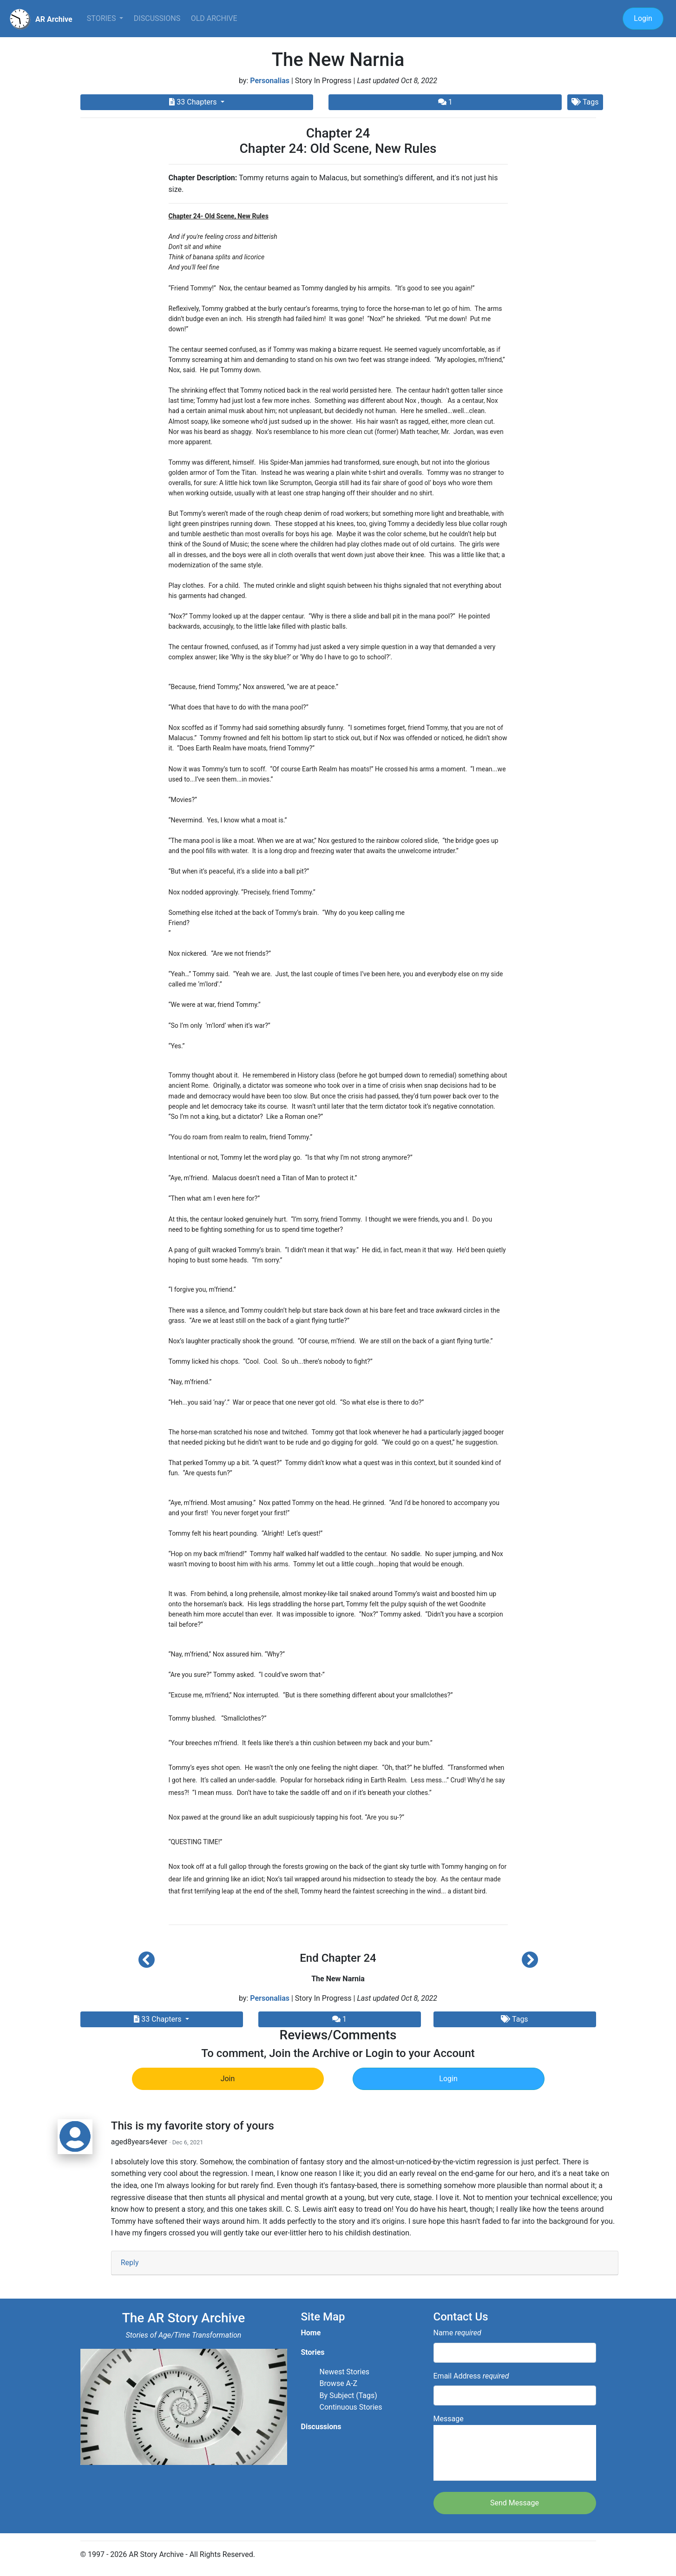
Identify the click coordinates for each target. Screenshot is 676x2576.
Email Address (471, 2376)
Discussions (157, 18)
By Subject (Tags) (348, 2395)
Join (228, 2078)
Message (514, 2447)
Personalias (269, 80)
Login (643, 18)
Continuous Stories (351, 2407)
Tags (584, 102)
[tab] (365, 2263)
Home (311, 2332)
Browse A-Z (339, 2383)
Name (457, 2332)
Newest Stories (345, 2371)
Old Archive (214, 18)
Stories (102, 18)
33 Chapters (193, 102)
